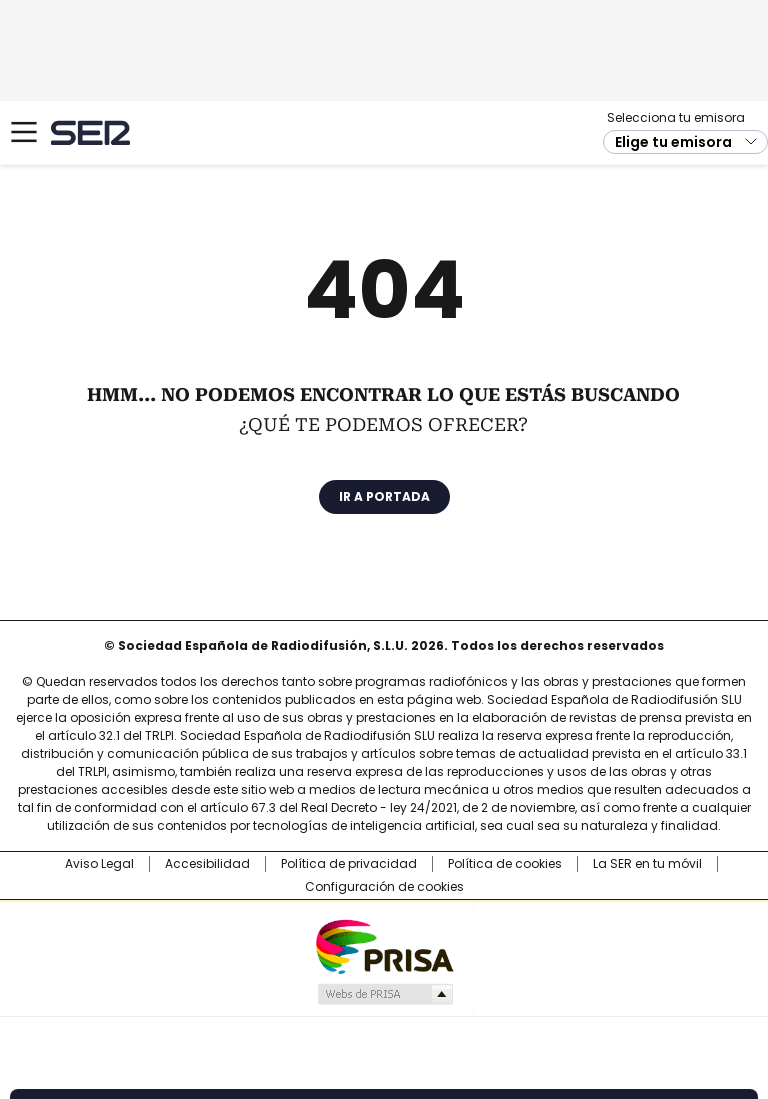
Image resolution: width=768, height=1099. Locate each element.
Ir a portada (384, 496)
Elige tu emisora (673, 142)
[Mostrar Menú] (24, 132)
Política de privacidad (349, 864)
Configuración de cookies (384, 887)
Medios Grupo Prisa (384, 994)
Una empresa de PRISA (384, 945)
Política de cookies (505, 864)
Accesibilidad (207, 864)
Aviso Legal (99, 864)
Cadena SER (90, 132)
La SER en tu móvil (647, 864)
